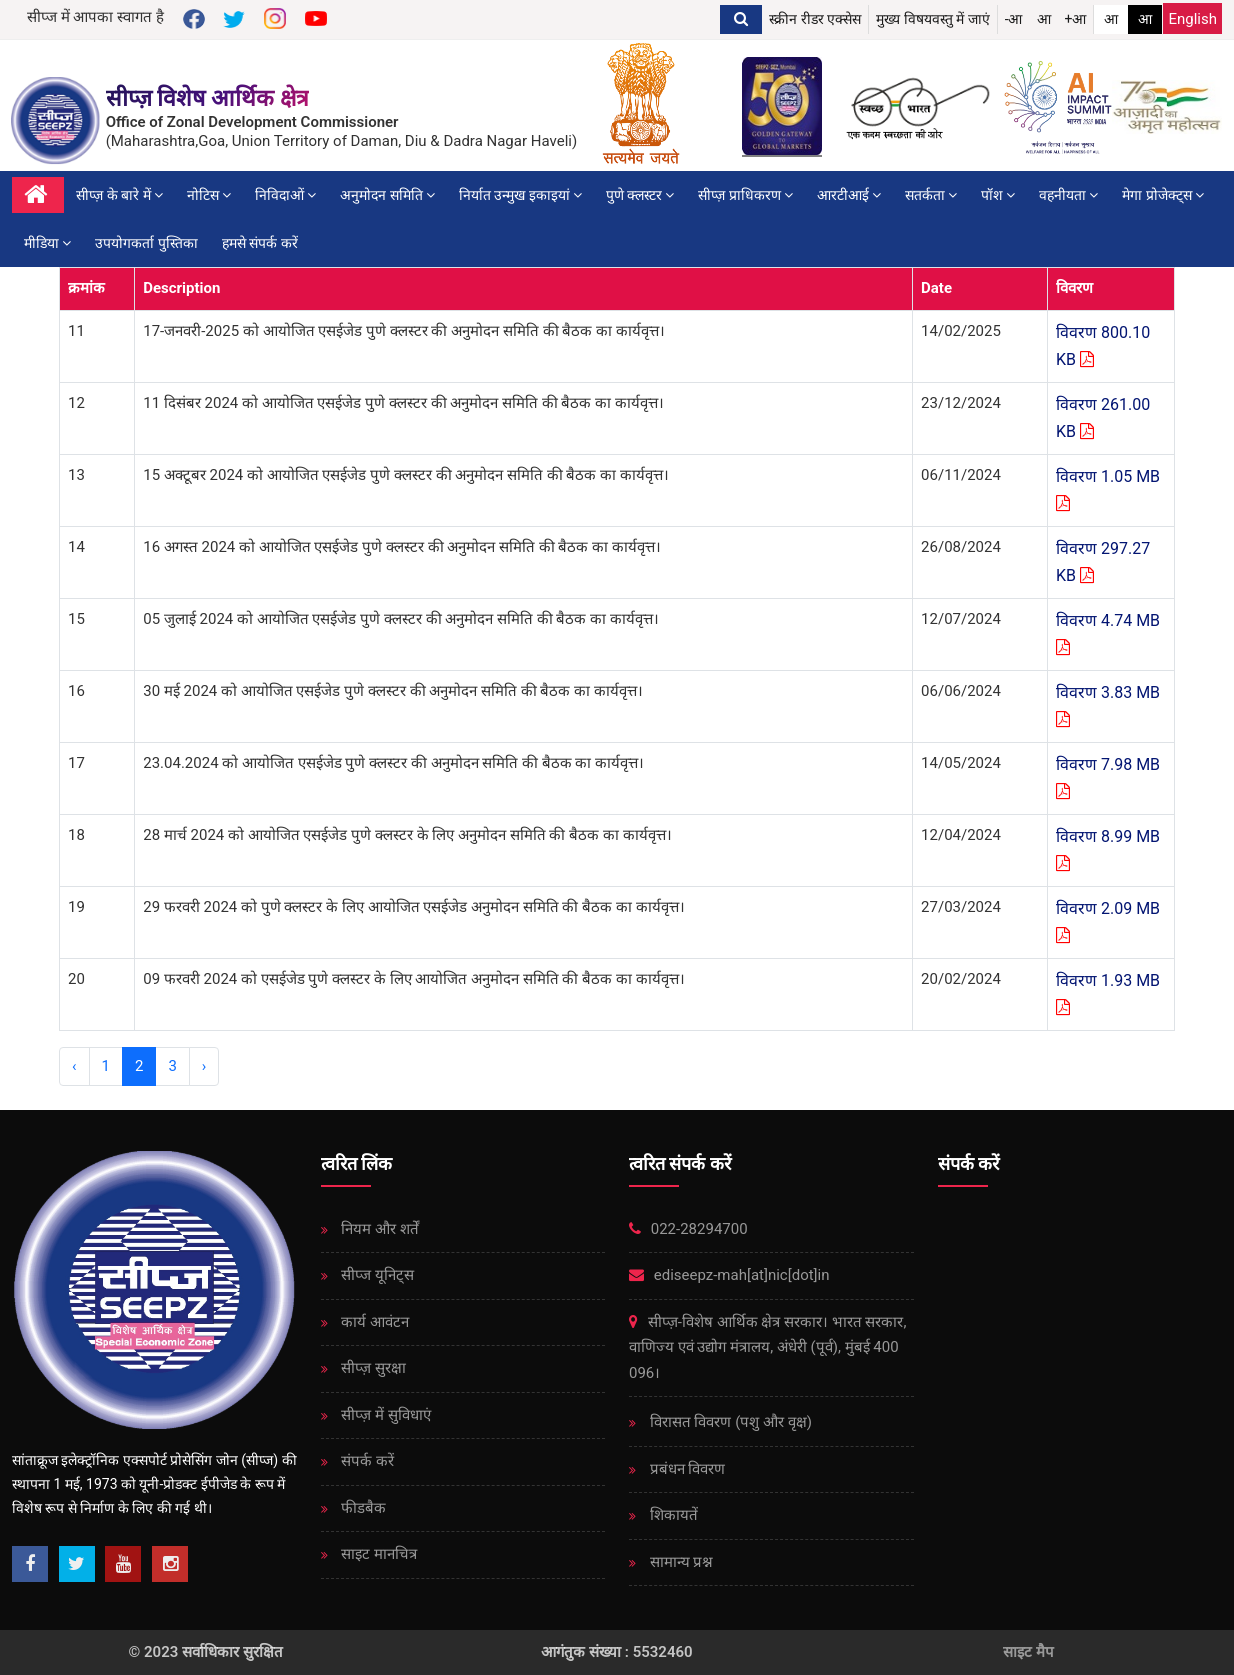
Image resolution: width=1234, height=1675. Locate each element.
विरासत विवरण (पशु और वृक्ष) (729, 1422)
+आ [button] (1076, 19)
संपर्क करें (366, 1461)
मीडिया (47, 242)
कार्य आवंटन (373, 1322)
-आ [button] (1014, 19)
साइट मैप (1028, 1652)
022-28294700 (688, 1229)
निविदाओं (285, 194)
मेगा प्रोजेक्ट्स (1163, 194)
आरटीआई (849, 194)
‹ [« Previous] (74, 1066)
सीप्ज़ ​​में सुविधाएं (384, 1415)
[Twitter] (77, 1564)
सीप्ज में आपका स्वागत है (95, 17)
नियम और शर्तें (378, 1229)
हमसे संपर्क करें (260, 242)
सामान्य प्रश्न (679, 1562)
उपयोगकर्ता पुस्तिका (146, 242)
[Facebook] (30, 1564)
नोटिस (209, 194)
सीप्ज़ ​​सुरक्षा (372, 1368)
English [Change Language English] (1192, 19)
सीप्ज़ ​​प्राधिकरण (745, 194)
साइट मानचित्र (377, 1554)
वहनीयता (1068, 194)
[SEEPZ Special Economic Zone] (57, 120)
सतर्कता (931, 194)
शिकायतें (672, 1515)
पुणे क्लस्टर (640, 194)
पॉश (998, 194)
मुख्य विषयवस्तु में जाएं (932, 19)
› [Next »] (204, 1066)
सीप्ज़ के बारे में (119, 194)
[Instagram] (170, 1564)
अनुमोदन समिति (387, 194)
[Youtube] (123, 1564)
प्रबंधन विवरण (685, 1469)
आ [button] (1044, 19)
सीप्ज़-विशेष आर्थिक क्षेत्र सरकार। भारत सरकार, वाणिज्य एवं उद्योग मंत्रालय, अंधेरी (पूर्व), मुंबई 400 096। (767, 1347)
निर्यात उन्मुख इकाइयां (520, 194)
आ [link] (1111, 19)
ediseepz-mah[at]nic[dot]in (729, 1275)
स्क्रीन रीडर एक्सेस (815, 19)
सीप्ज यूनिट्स (376, 1275)
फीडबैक (362, 1508)
